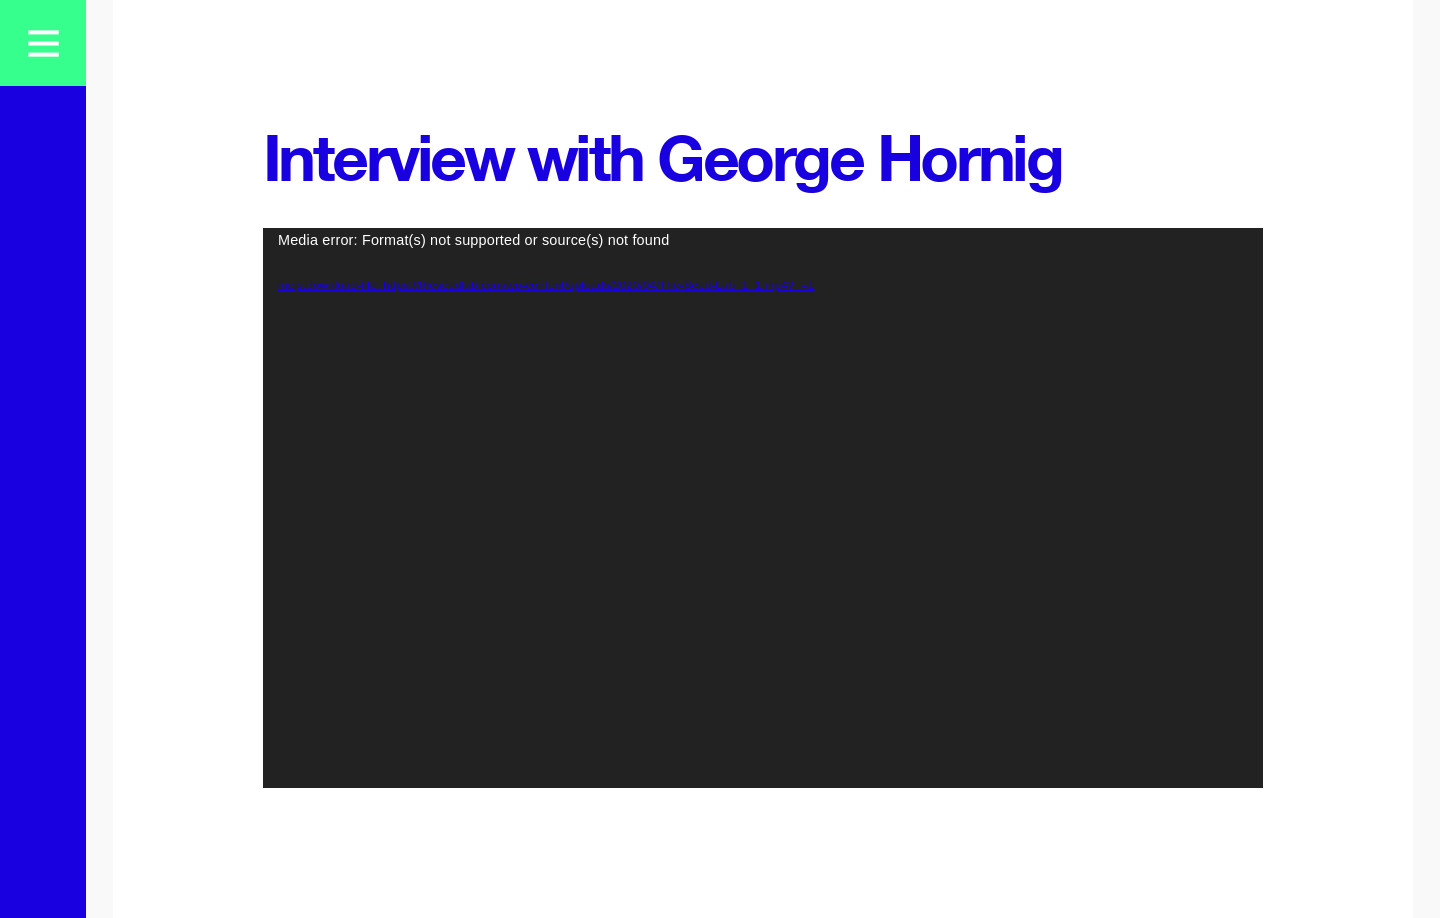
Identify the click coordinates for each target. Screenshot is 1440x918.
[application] (763, 508)
